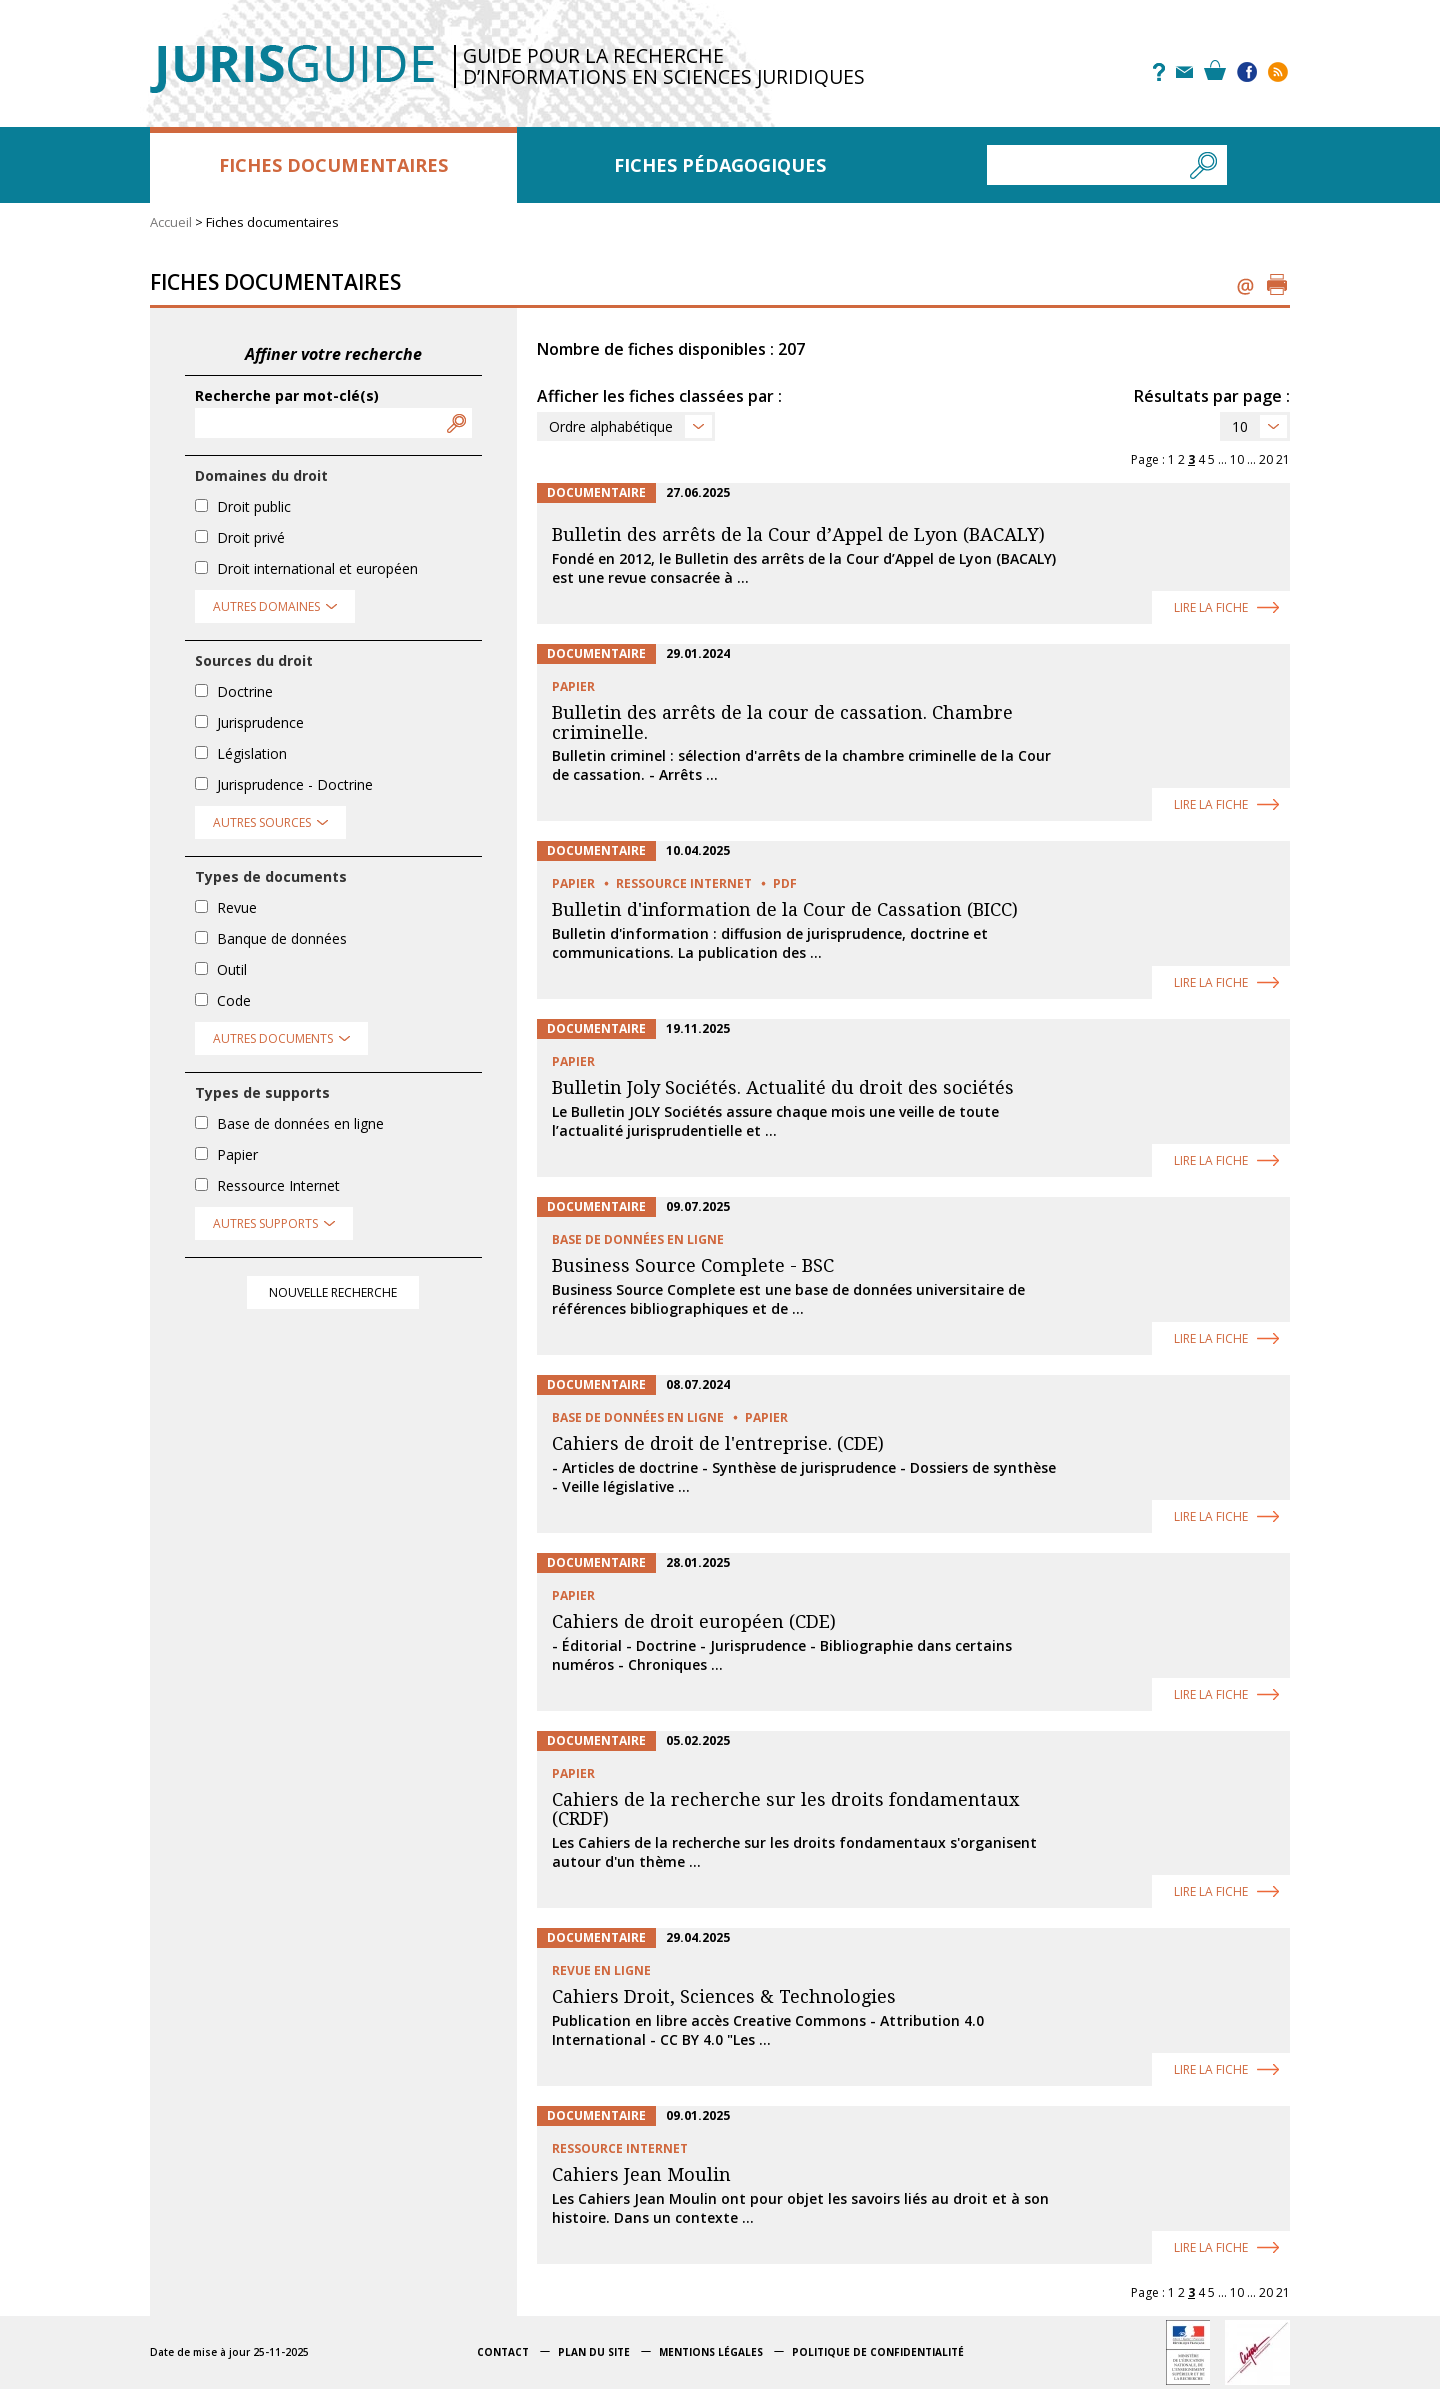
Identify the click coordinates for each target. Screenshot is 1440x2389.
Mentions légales (711, 2352)
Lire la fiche (1211, 607)
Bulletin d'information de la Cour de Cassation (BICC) (785, 909)
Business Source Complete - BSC (693, 1265)
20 (1266, 459)
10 (1240, 426)
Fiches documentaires (333, 165)
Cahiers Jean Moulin (641, 2174)
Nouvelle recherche (333, 1292)
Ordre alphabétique (611, 426)
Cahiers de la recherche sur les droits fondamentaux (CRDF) (785, 1809)
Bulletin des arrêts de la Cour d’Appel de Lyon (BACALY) (798, 534)
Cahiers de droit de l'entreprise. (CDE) (718, 1443)
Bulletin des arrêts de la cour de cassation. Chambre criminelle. (782, 722)
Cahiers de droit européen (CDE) (694, 1621)
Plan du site (594, 2352)
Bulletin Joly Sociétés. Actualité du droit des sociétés (783, 1087)
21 (1283, 459)
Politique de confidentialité (878, 2352)
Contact (503, 2352)
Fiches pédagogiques (720, 165)
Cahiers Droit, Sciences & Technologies (724, 1996)
